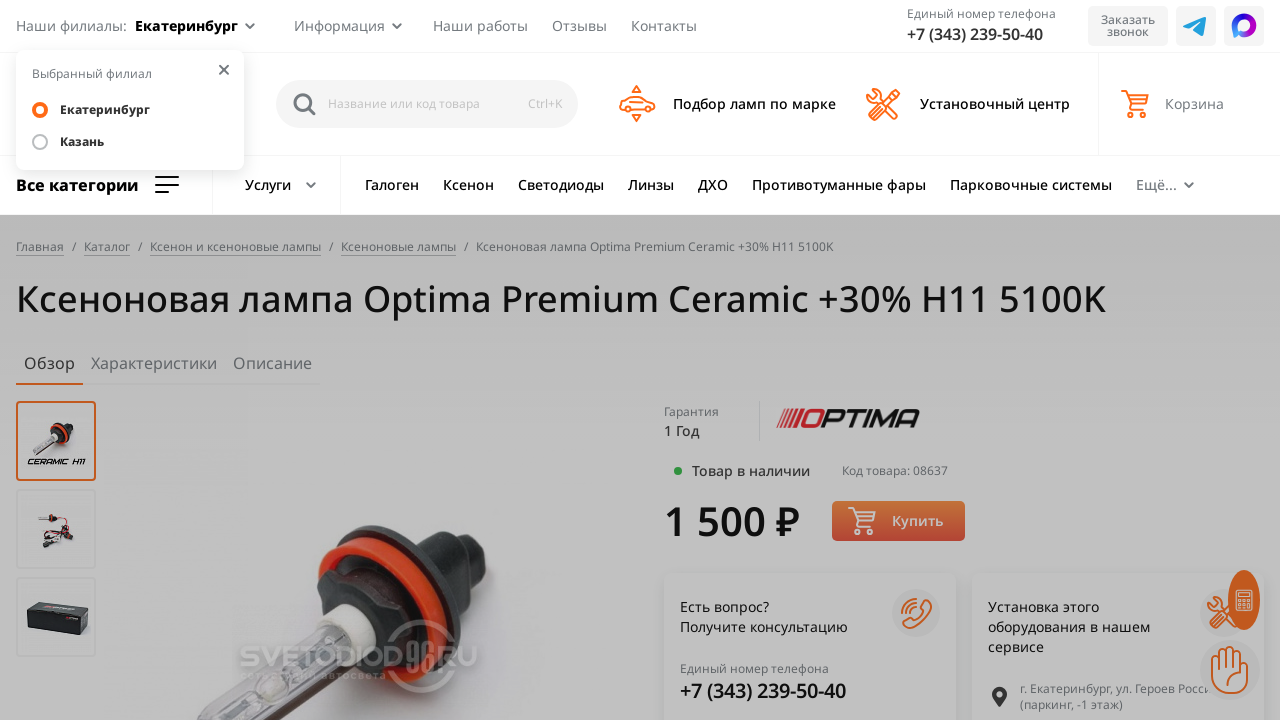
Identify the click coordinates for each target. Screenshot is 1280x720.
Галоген (392, 184)
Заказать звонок (1128, 25)
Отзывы (579, 25)
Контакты (664, 25)
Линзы (651, 184)
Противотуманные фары (839, 184)
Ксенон (468, 184)
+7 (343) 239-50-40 (975, 34)
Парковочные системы (1031, 184)
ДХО (713, 184)
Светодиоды (561, 184)
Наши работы (480, 25)
